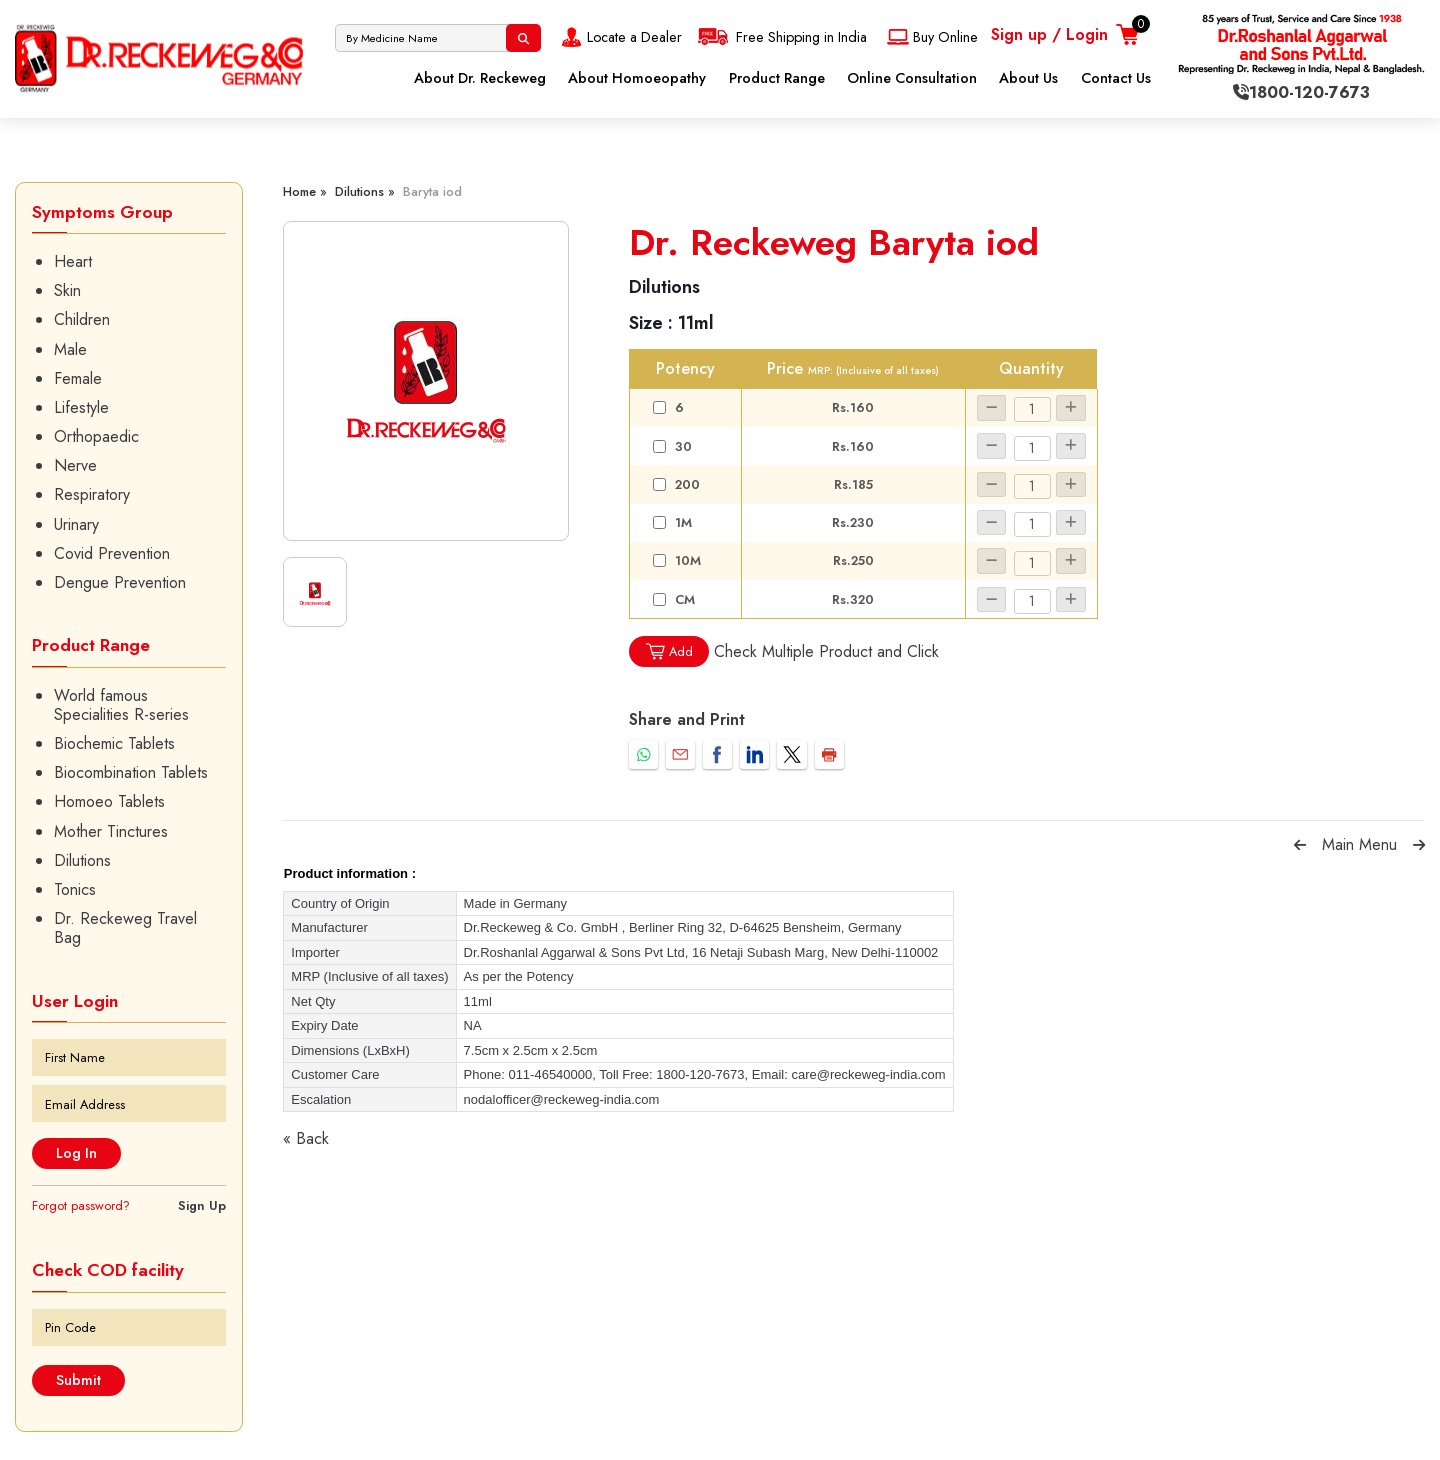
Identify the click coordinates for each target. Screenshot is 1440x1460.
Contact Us (1116, 78)
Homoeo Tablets (109, 801)
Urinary (76, 524)
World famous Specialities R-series (121, 705)
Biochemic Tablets (114, 743)
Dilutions (82, 860)
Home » (305, 191)
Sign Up (202, 1205)
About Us (1028, 78)
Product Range (777, 78)
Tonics (75, 889)
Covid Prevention (112, 553)
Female (78, 378)
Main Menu (1359, 844)
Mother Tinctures (111, 831)
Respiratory (92, 494)
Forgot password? (81, 1205)
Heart (73, 261)
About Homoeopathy (637, 78)
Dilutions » (365, 191)
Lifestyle (81, 407)
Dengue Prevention (120, 582)
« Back (306, 1138)
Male (70, 349)
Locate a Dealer (619, 37)
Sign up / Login (1049, 34)
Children (82, 319)
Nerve (75, 465)
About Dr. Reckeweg (480, 78)
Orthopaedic (96, 436)
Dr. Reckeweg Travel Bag (125, 928)
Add (669, 651)
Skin (67, 290)
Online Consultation (912, 78)
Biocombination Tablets (131, 772)
